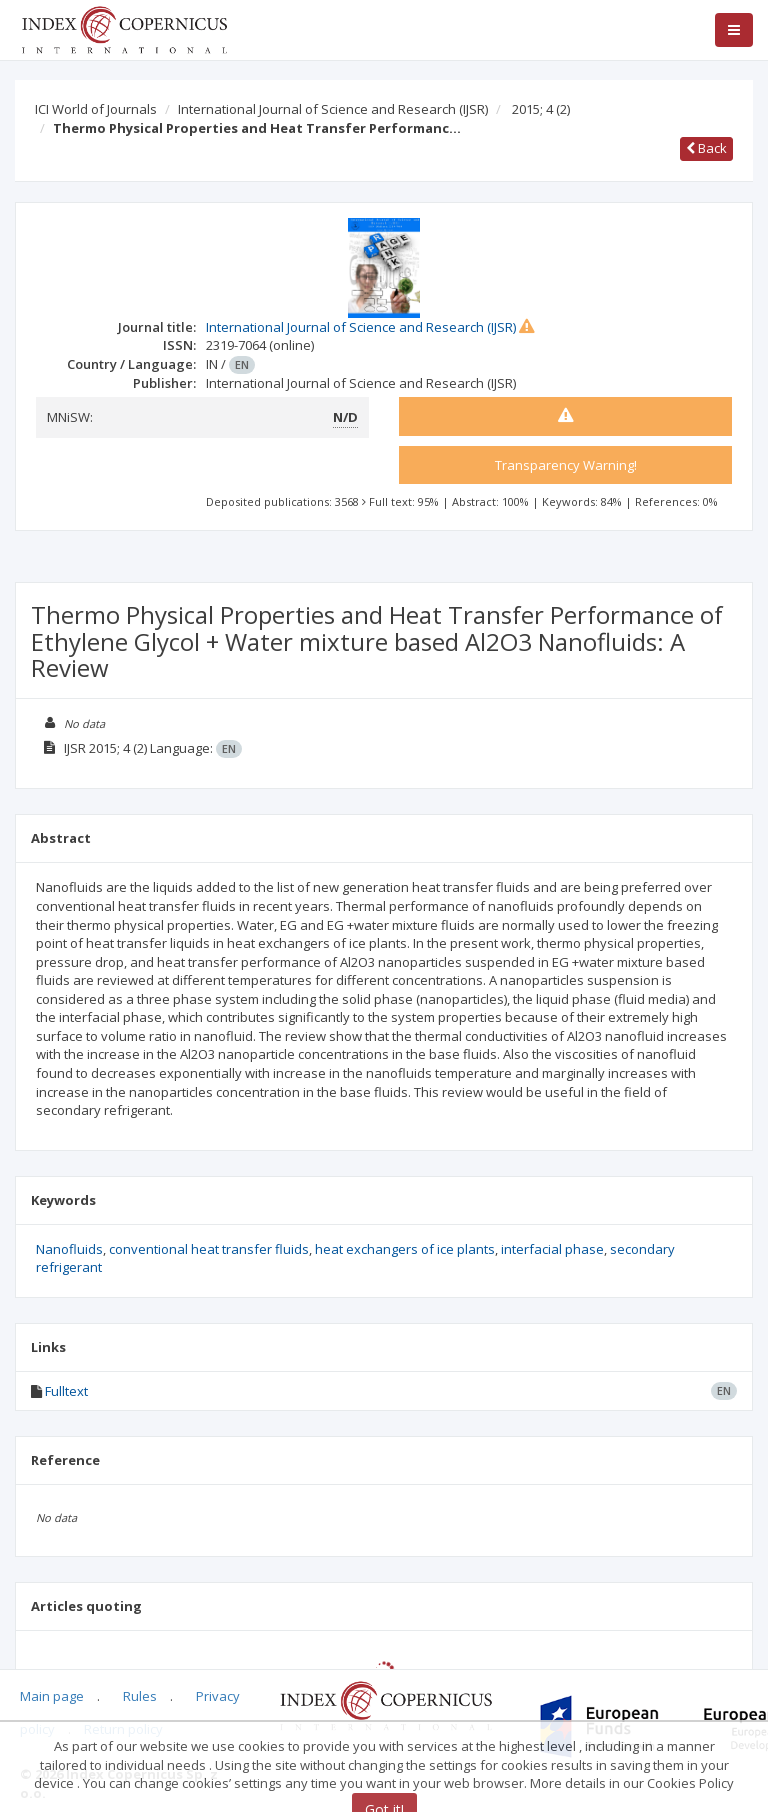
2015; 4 (541, 109)
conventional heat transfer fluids (209, 1249)
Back (706, 148)
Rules (140, 1696)
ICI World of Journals (96, 109)
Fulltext (66, 1391)
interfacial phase (552, 1249)
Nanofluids (69, 1249)
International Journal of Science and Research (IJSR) (333, 109)
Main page (52, 1696)
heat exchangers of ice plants (405, 1249)
